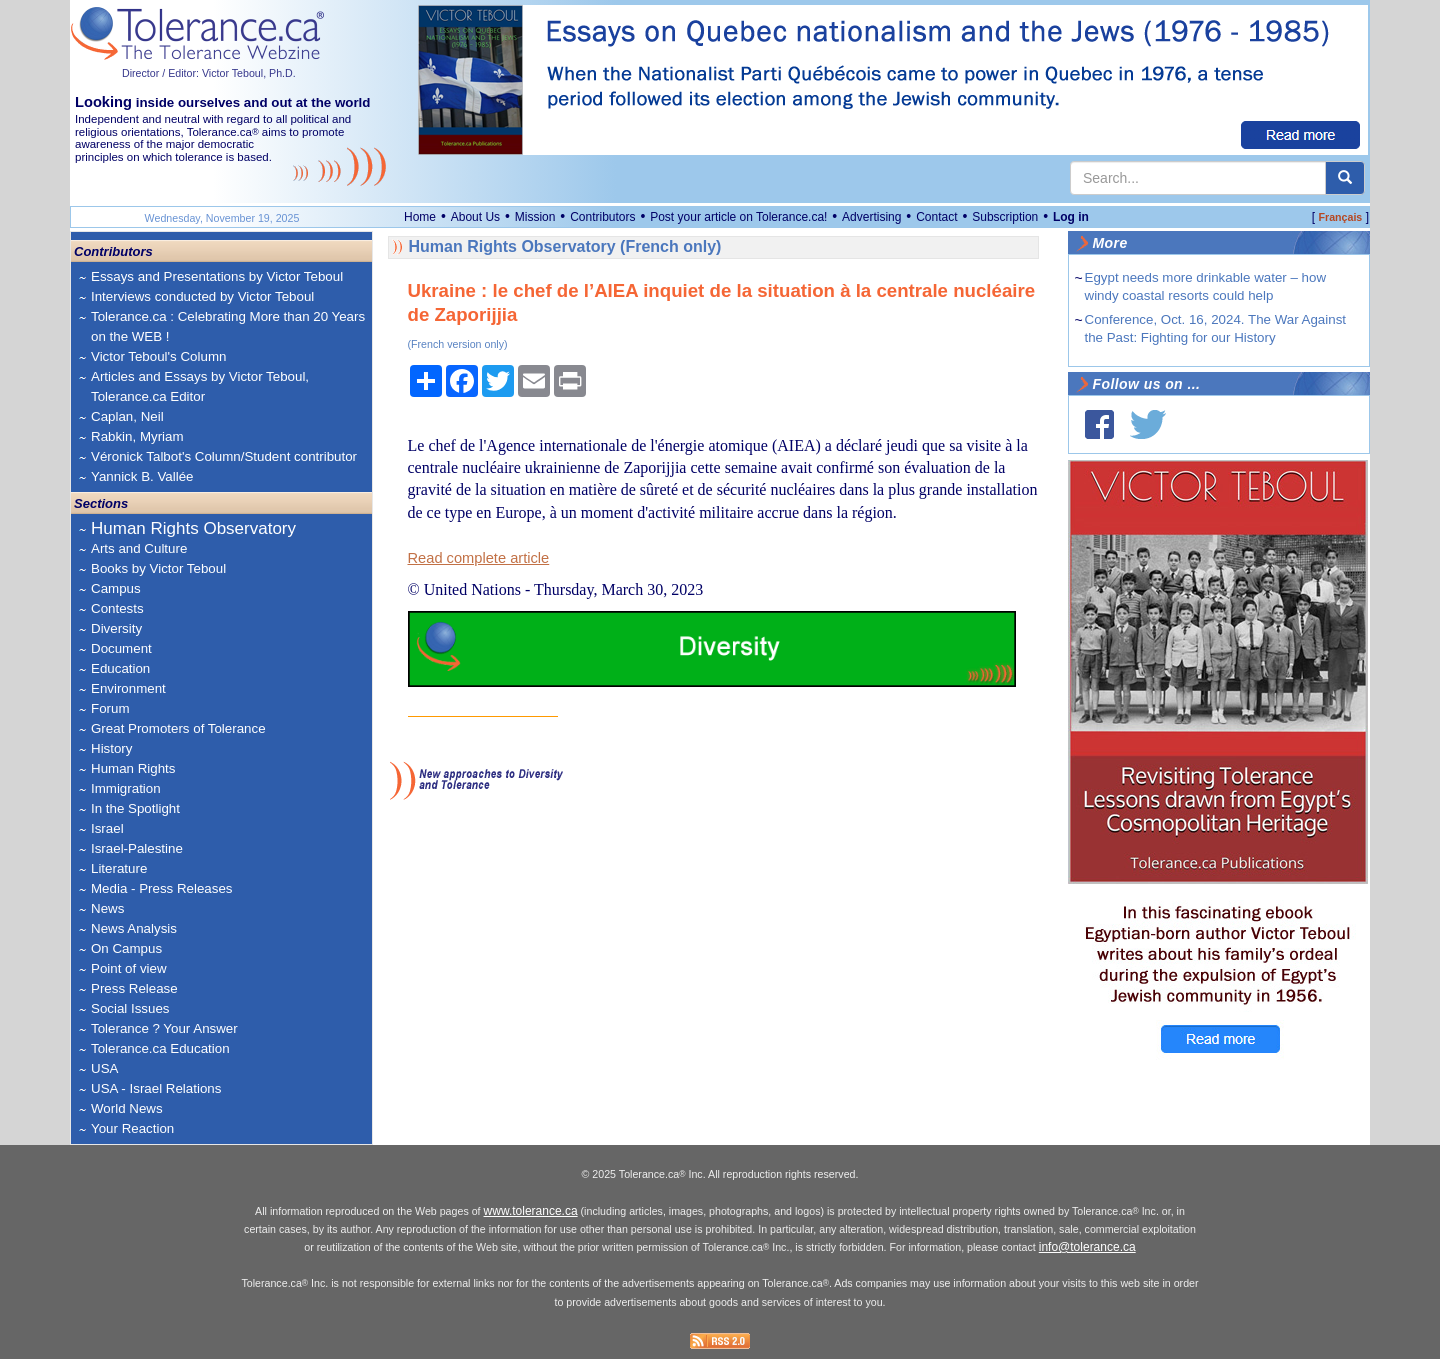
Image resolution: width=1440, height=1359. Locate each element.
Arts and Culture (139, 548)
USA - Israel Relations (156, 1088)
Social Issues (130, 1008)
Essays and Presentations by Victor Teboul (217, 276)
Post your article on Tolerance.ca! (738, 217)
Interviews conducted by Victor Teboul (202, 296)
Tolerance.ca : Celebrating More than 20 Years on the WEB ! (228, 326)
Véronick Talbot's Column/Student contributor (224, 456)
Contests (117, 608)
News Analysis (134, 928)
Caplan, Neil (127, 416)
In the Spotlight (135, 808)
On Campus (126, 948)
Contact (936, 217)
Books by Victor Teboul (158, 568)
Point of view (129, 968)
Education (120, 668)
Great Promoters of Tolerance (178, 728)
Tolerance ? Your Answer (164, 1028)
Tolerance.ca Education (160, 1048)
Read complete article (479, 558)
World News (127, 1108)
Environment (128, 688)
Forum (110, 708)
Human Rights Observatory (193, 528)
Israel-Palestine (137, 848)
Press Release (134, 988)
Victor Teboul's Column (158, 356)
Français (1340, 217)
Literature (119, 868)
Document (121, 648)
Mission (535, 217)
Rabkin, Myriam (137, 436)
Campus (116, 588)
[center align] (1345, 178)
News (107, 908)
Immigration (126, 788)
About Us (475, 217)
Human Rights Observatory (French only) (565, 246)
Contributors (602, 217)
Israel (107, 828)
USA (104, 1068)
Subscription (1005, 217)
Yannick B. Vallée (142, 476)
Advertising (871, 217)
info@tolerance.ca (1087, 1247)
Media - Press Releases (161, 888)
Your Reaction (132, 1128)
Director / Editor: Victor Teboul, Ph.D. (209, 73)
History (111, 748)
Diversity (116, 628)
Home (420, 217)
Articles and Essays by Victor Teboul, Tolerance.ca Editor (200, 386)
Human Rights (133, 768)
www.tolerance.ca (531, 1211)
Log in (1071, 217)
